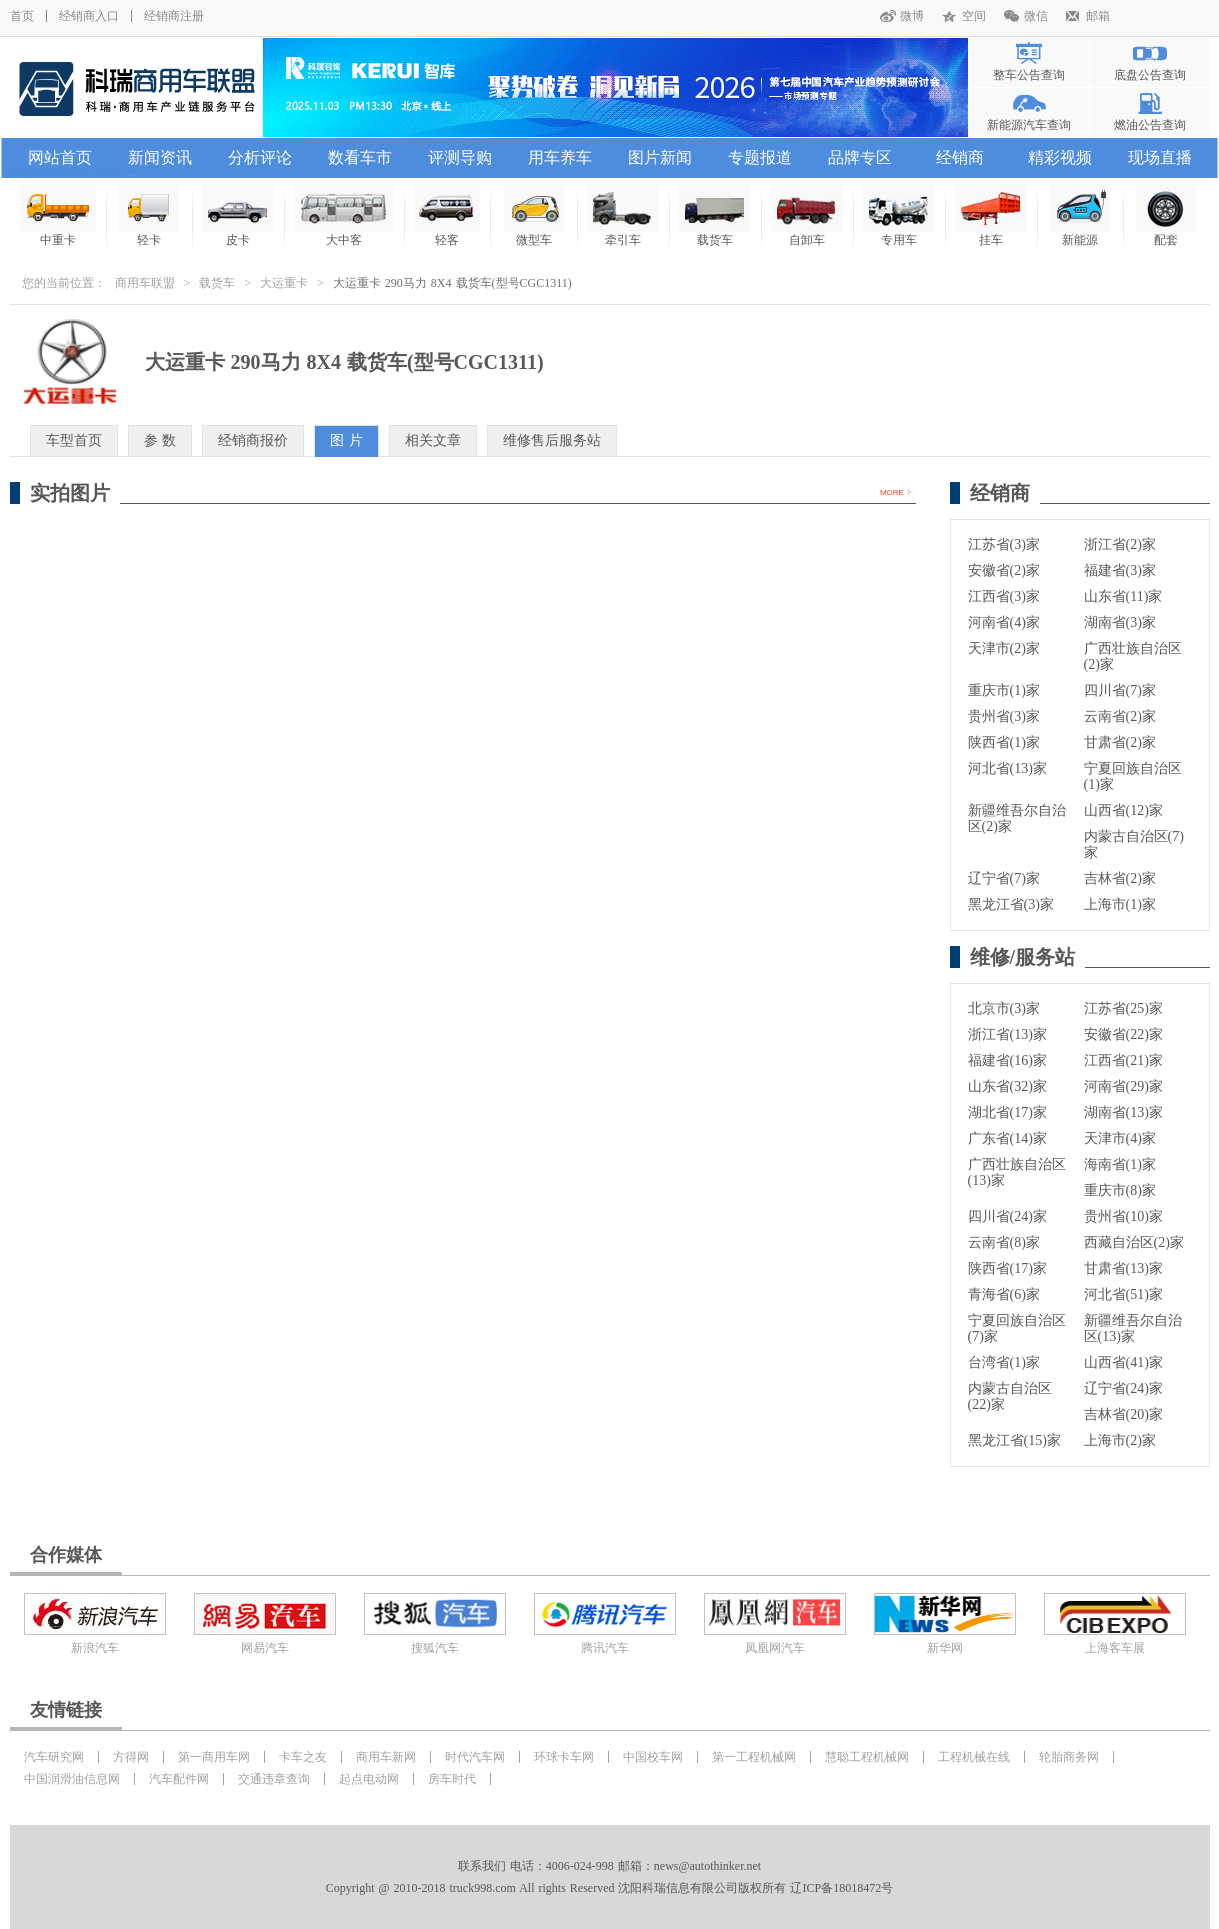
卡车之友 (303, 1757)
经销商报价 (253, 440)
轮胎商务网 (1069, 1757)
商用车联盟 (145, 283)
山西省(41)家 (1123, 1362)
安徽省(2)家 (1004, 570)
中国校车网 (653, 1757)
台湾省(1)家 (1004, 1362)
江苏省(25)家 (1123, 1008)
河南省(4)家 (1004, 622)
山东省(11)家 (1123, 596)
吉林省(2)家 (1120, 878)
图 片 (346, 440)
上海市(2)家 (1120, 1440)
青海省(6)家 (1004, 1294)
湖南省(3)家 (1120, 622)
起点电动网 (369, 1779)
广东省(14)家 (1007, 1138)
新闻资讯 (160, 157)
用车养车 (560, 157)
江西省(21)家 (1123, 1060)
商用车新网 (386, 1757)
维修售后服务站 (552, 440)
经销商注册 (174, 16)
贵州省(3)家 (1004, 716)
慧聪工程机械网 (867, 1757)
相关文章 (433, 440)
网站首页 (60, 157)
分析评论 (260, 157)
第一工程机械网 (754, 1757)
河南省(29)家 (1123, 1086)
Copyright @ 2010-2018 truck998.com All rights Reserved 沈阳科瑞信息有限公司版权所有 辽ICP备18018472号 (609, 1888)
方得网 (131, 1757)
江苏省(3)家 (1004, 544)
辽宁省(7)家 (1004, 878)
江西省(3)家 (1004, 596)
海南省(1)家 (1120, 1164)
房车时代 (452, 1779)
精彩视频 (1060, 157)
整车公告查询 (1029, 75)
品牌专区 (860, 157)
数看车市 (360, 157)
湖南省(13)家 (1123, 1112)
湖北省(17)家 (1007, 1112)
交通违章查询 (274, 1779)
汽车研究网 (54, 1757)
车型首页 (74, 440)
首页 (22, 16)
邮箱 (1098, 16)
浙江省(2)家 (1120, 544)
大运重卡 (284, 283)
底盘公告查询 (1150, 75)
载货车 (217, 283)
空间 (974, 16)
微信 (1036, 16)
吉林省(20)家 (1123, 1414)
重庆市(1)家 (1004, 690)
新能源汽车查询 (1029, 125)
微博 (912, 16)
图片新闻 (660, 157)
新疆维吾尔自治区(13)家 (1133, 1328)
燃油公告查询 (1150, 125)
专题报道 (760, 157)
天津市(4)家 (1120, 1138)
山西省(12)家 (1123, 810)
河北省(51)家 (1123, 1294)
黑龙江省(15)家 (1014, 1440)
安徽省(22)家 (1123, 1034)
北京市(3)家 (1004, 1008)
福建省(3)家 (1120, 570)
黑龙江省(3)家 (1011, 904)
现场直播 (1160, 157)
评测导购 (460, 157)
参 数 (160, 440)
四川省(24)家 (1007, 1216)
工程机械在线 (974, 1757)
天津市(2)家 (1004, 648)
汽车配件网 (179, 1779)
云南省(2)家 (1120, 716)
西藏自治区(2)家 (1134, 1242)
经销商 (960, 157)
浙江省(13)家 (1007, 1034)
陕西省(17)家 (1007, 1268)
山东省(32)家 (1007, 1086)
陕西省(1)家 (1004, 742)
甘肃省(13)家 (1123, 1268)
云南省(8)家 (1004, 1242)
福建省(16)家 (1007, 1060)
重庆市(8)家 (1120, 1190)
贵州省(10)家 (1123, 1216)
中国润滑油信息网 (72, 1779)
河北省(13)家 (1007, 768)
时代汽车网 (475, 1757)
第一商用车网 (214, 1757)
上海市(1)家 (1120, 904)
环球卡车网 (564, 1757)
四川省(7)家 (1120, 690)
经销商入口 (89, 16)
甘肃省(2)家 (1120, 742)
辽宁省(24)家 (1123, 1388)
